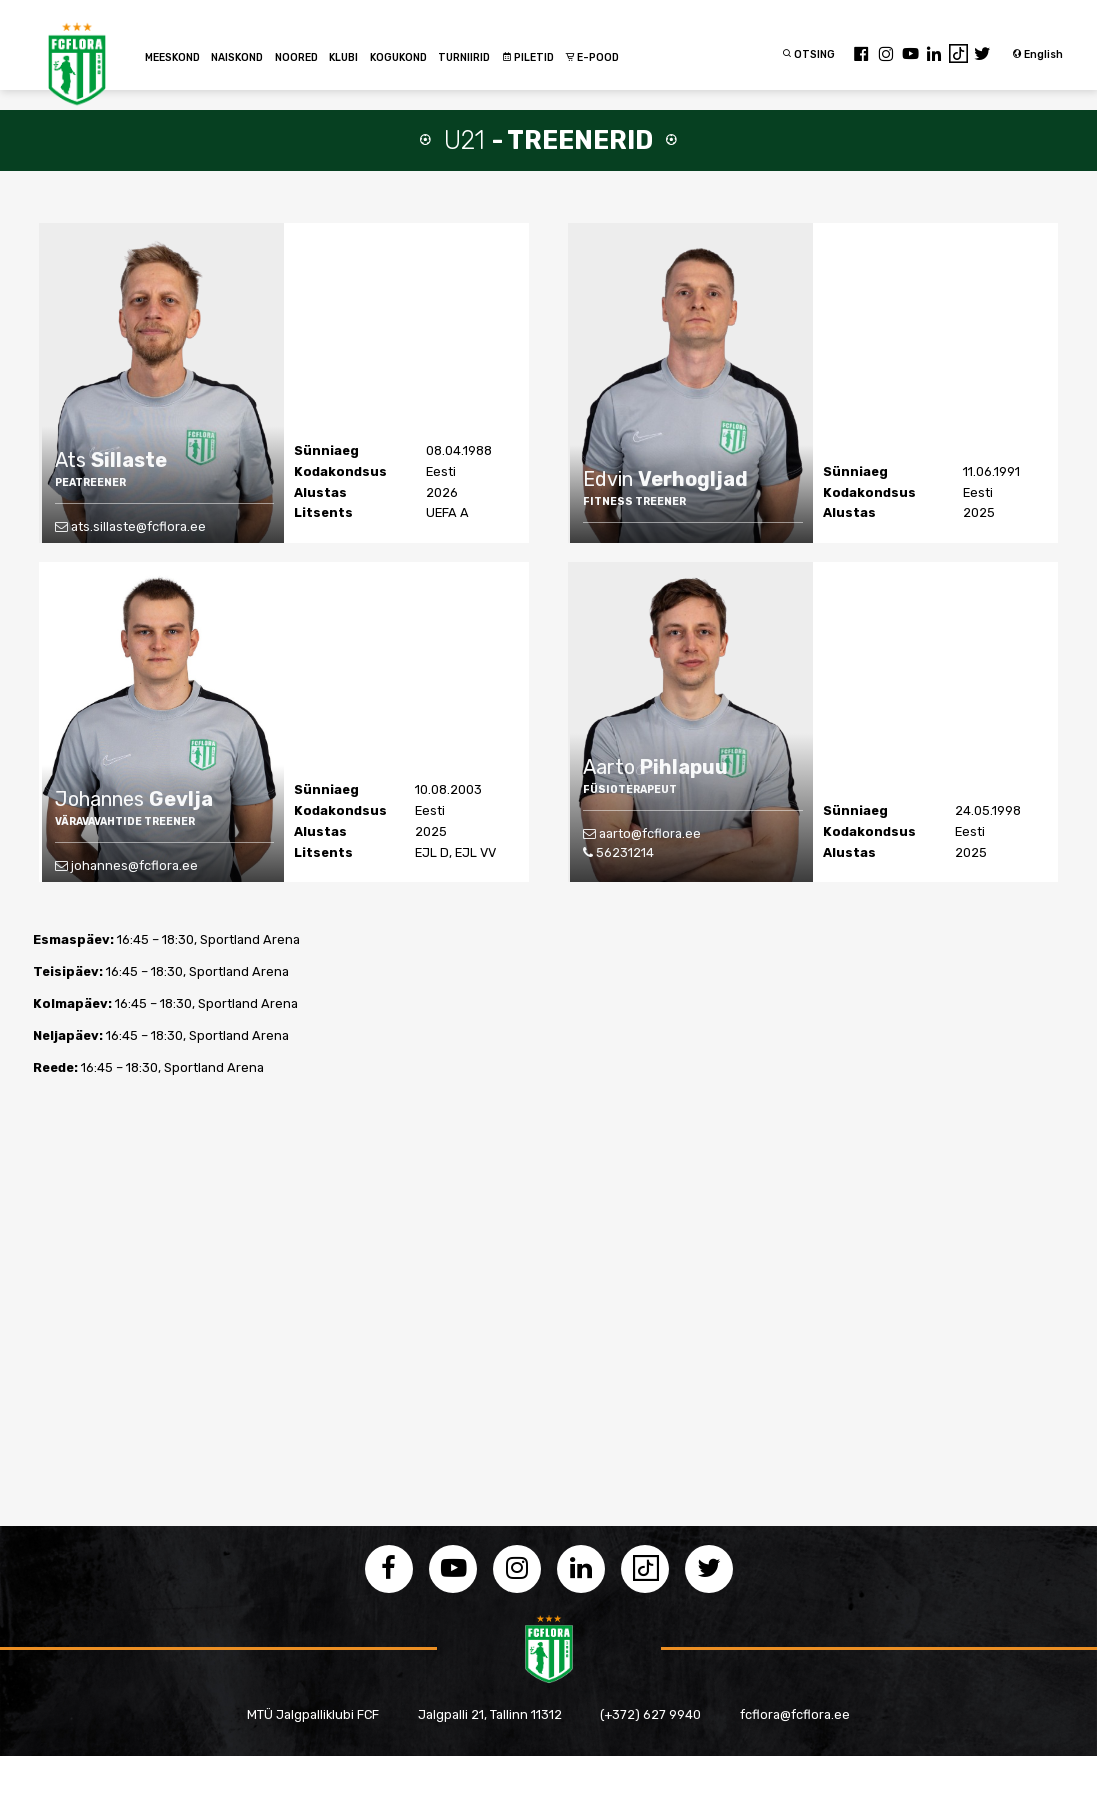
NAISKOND (237, 57)
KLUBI (343, 57)
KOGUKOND (398, 57)
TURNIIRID (464, 57)
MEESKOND (172, 57)
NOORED (296, 57)
